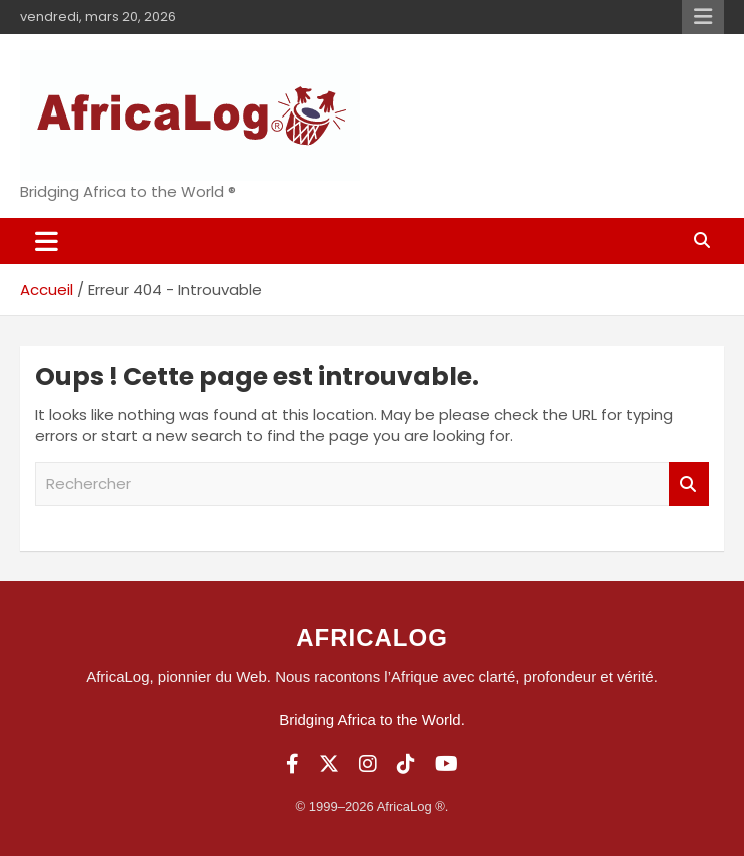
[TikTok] (406, 764)
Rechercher (689, 484)
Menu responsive (703, 17)
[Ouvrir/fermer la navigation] (46, 241)
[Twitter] (329, 764)
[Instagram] (368, 764)
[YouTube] (446, 764)
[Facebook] (292, 764)
